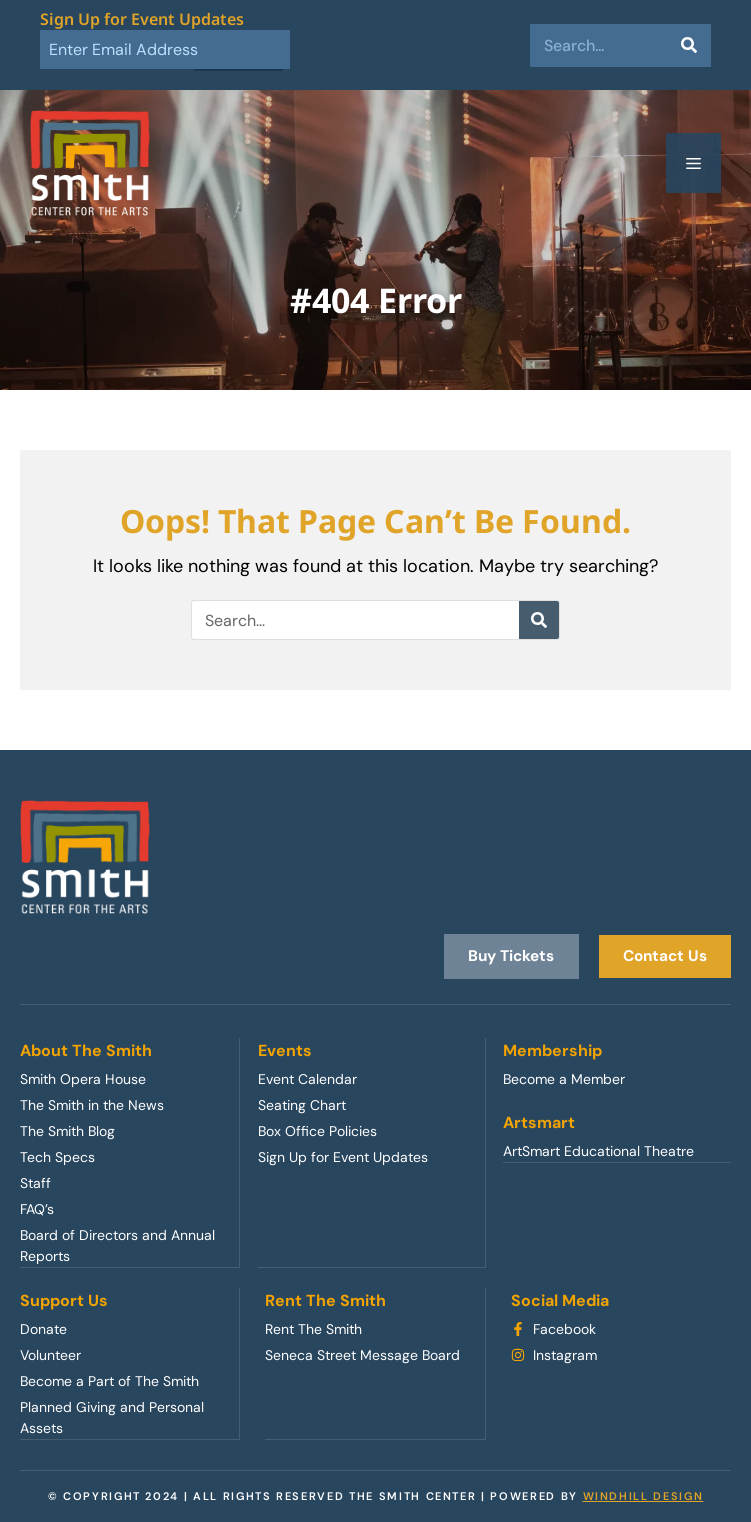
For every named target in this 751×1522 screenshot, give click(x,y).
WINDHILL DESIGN (643, 1495)
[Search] (689, 45)
